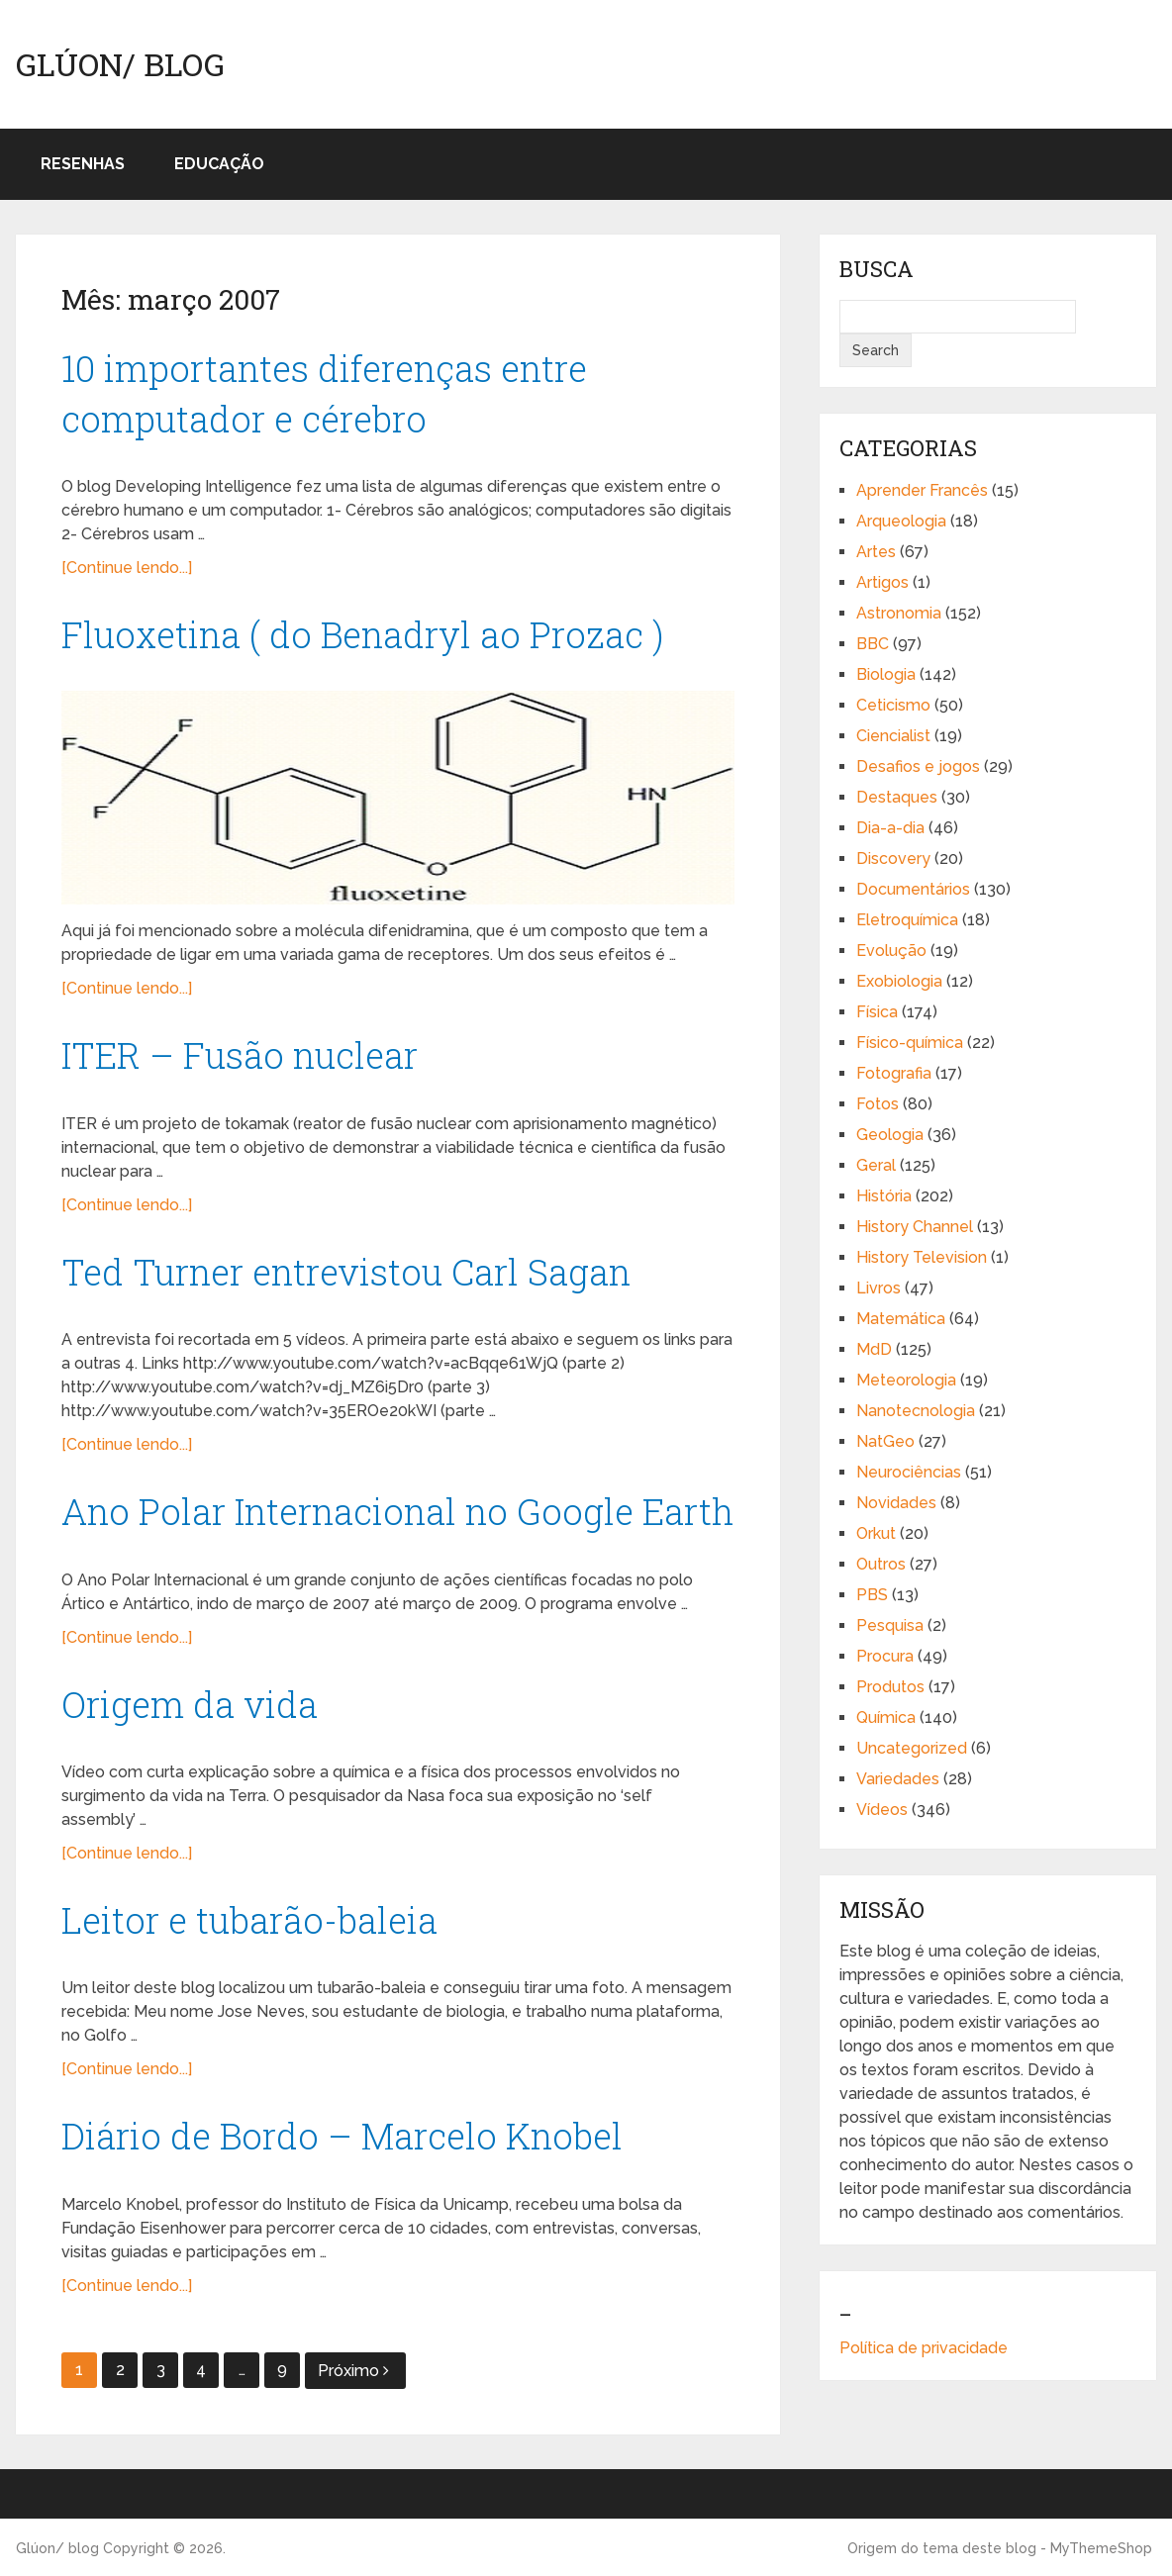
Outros (881, 1564)
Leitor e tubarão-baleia (249, 1920)
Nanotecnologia (915, 1410)
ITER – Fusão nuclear (239, 1055)
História (884, 1196)
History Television (921, 1257)
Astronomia (898, 613)
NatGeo (885, 1441)
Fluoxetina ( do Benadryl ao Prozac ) (362, 634)
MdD (874, 1349)
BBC (872, 643)
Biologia (886, 674)
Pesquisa (890, 1625)
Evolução (891, 950)
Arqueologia (901, 521)
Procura (885, 1656)
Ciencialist (893, 735)
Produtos (890, 1686)
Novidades (896, 1502)
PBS (872, 1594)
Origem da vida (189, 1704)
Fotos (877, 1104)
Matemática (900, 1318)
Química (886, 1717)
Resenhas (83, 163)
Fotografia (893, 1073)
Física (877, 1011)
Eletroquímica (907, 919)
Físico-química (909, 1042)
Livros (878, 1288)
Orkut (876, 1533)
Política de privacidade (923, 2347)
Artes (876, 551)
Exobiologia (899, 981)
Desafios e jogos (918, 766)
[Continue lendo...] (126, 567)
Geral (876, 1165)
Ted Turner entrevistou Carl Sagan (346, 1271)
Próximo (353, 2370)
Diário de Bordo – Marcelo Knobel (342, 2135)
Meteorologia (906, 1380)
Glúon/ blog (120, 64)
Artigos (882, 582)
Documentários (913, 889)
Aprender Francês (922, 490)
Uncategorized (911, 1748)
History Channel (914, 1226)
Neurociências (908, 1472)
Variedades (897, 1778)
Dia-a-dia (890, 827)
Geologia (890, 1134)
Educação (219, 163)
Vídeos (882, 1809)
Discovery (893, 858)
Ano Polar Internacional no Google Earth (397, 1511)
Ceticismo (893, 705)
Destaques (896, 797)
